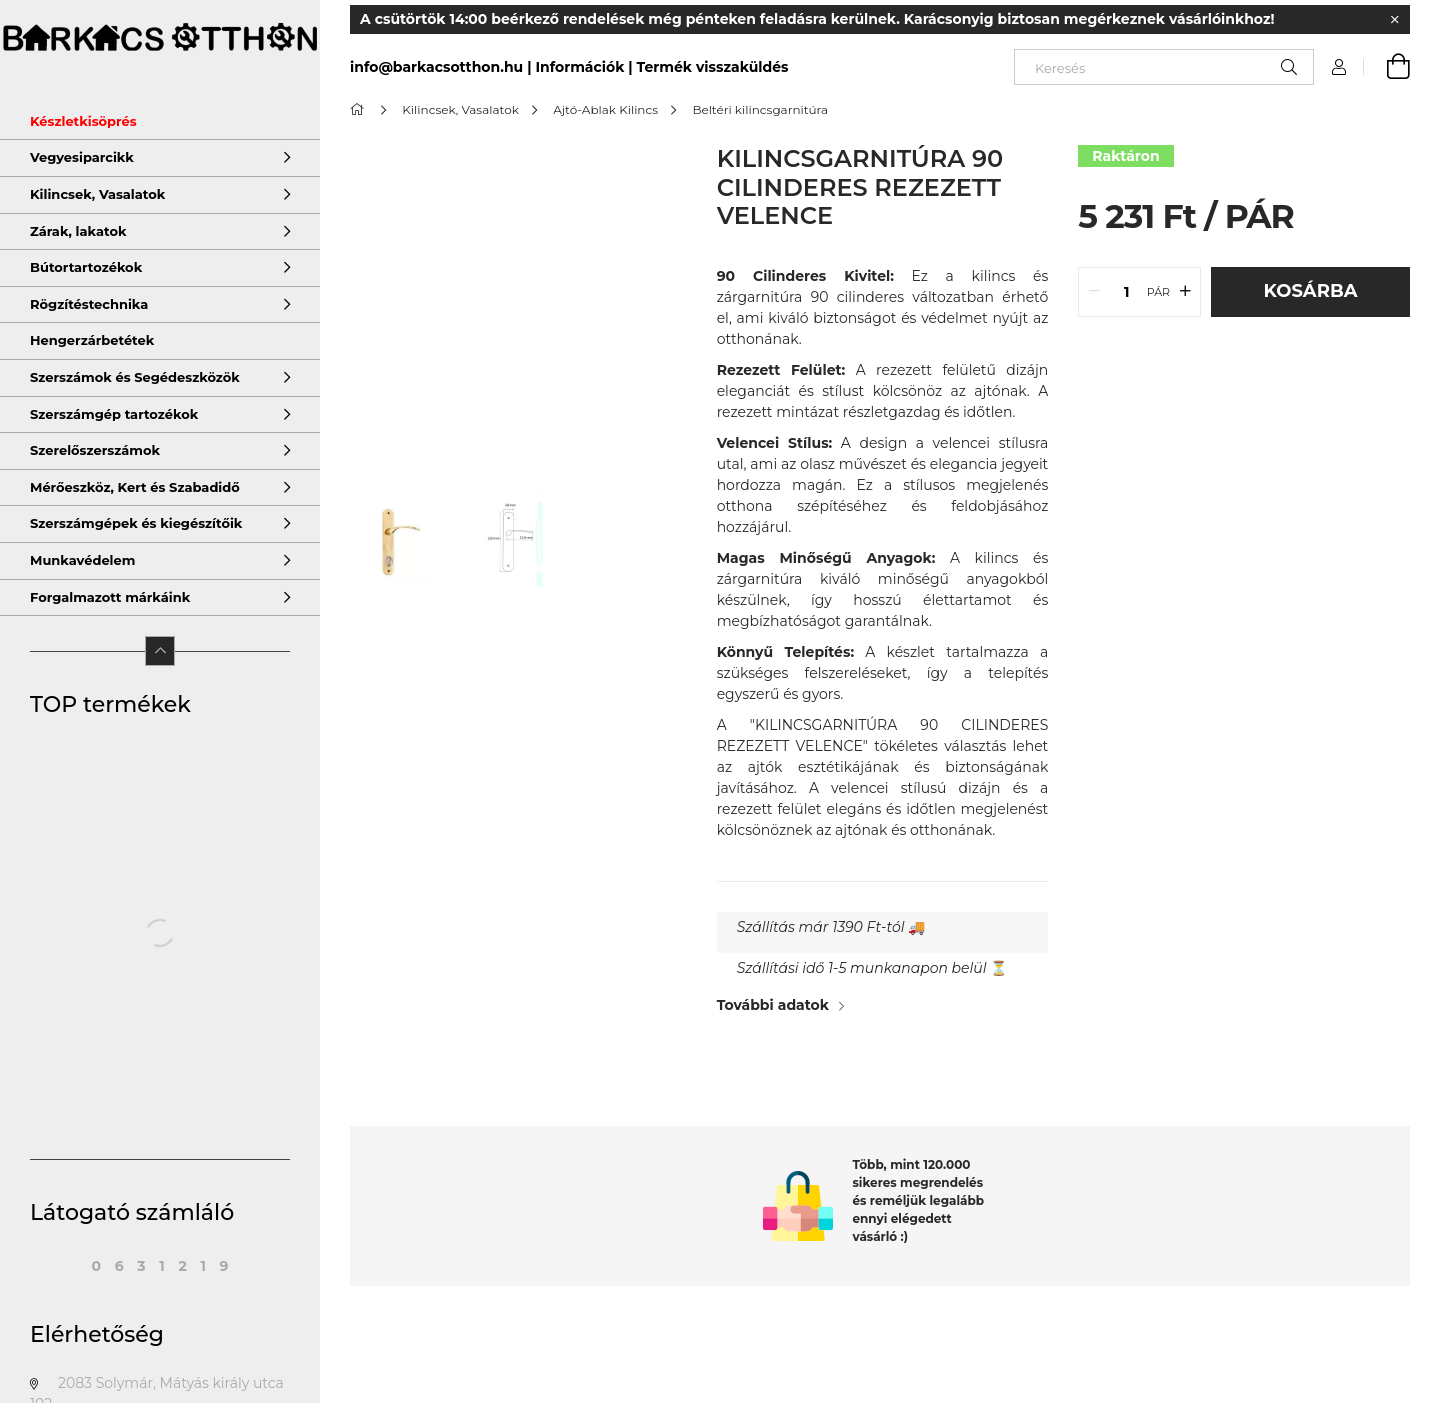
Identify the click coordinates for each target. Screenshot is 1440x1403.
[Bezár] (1395, 20)
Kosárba (1311, 291)
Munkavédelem (82, 560)
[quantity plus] (1185, 292)
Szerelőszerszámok (95, 450)
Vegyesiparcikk (82, 157)
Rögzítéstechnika (89, 304)
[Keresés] (1164, 67)
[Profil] (1339, 67)
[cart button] (1387, 67)
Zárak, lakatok (78, 231)
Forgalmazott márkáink (110, 597)
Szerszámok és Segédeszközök (135, 377)
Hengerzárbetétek (92, 340)
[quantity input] (1126, 292)
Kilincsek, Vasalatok (97, 194)
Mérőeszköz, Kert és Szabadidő (135, 487)
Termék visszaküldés (713, 67)
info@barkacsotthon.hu (436, 67)
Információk (579, 67)
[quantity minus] (1094, 292)
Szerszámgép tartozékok (114, 414)
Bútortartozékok (86, 267)
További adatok (773, 1005)
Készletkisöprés (83, 121)
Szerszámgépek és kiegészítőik (136, 523)
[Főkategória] (360, 109)
